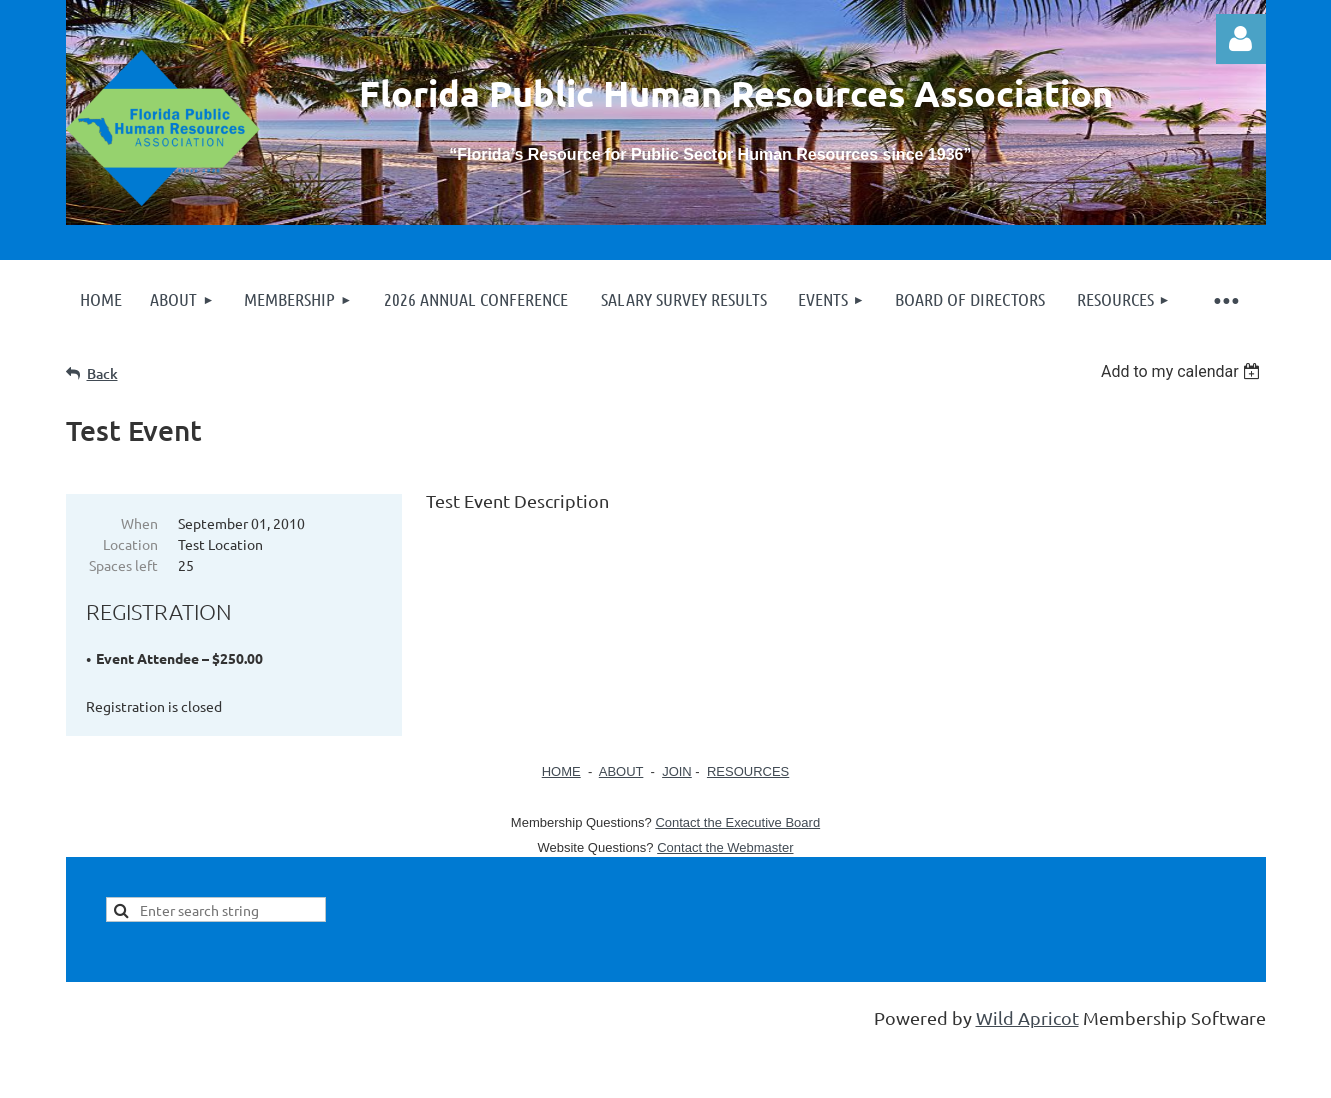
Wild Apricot (1027, 1017)
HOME (561, 771)
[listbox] (1183, 371)
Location (130, 544)
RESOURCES (748, 771)
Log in (1241, 39)
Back (102, 373)
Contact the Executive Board (737, 822)
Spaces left (123, 565)
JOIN (677, 771)
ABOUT (621, 771)
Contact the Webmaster (725, 847)
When (139, 523)
